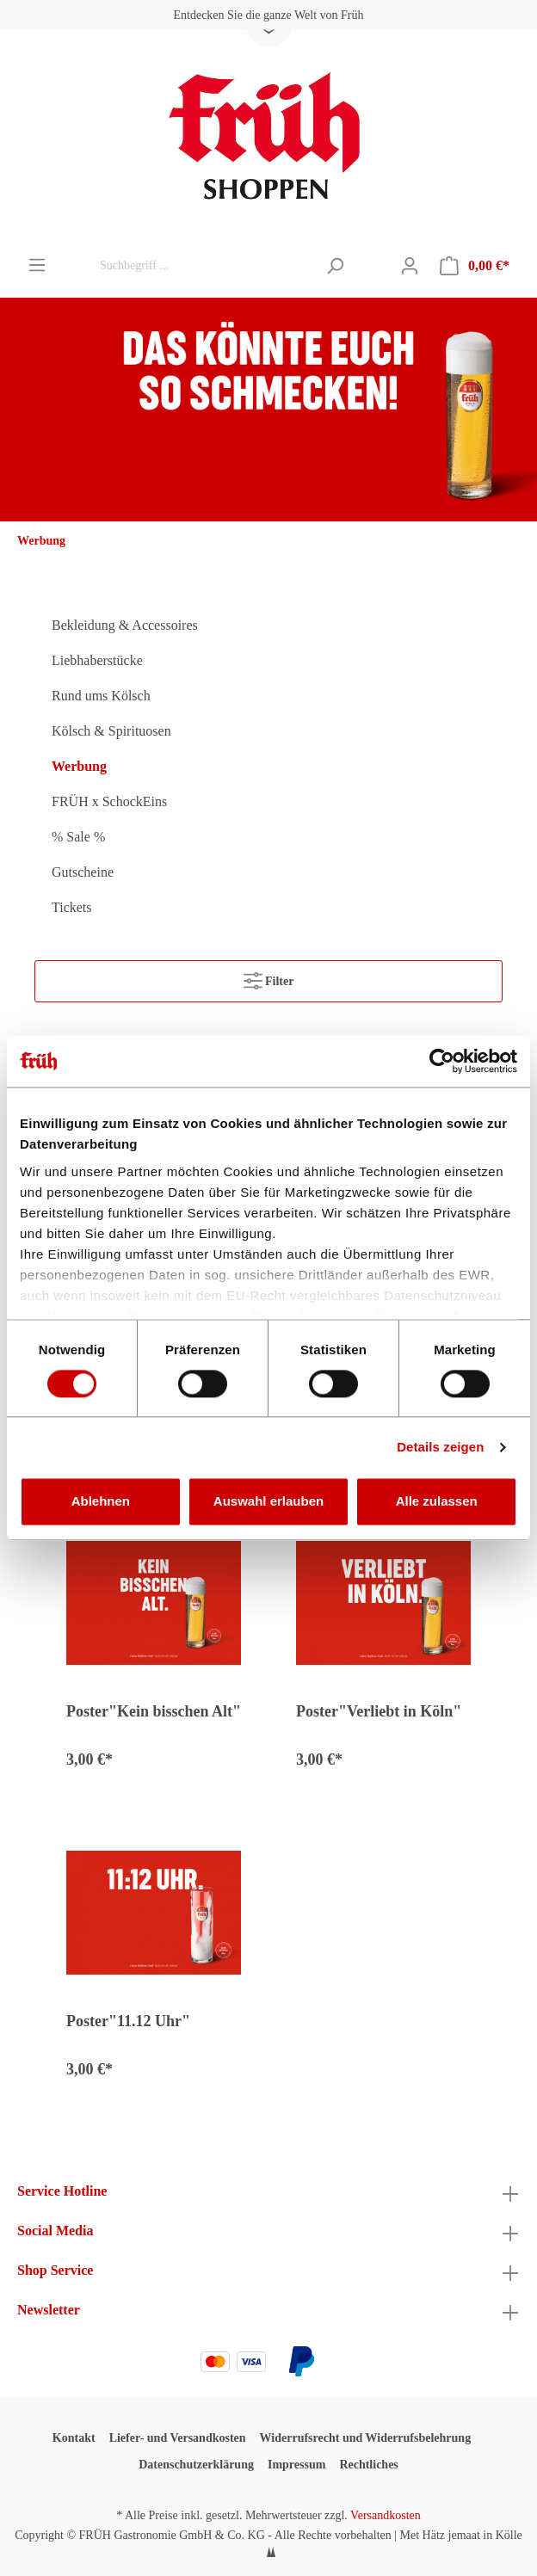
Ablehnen (100, 1501)
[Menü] (37, 265)
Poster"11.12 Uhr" (128, 2021)
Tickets (72, 907)
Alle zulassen (437, 1501)
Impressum (296, 2464)
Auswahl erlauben (268, 1501)
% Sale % (78, 836)
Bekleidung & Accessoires (125, 625)
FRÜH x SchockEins (109, 801)
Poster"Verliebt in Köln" (378, 1711)
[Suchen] (335, 266)
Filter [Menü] (269, 977)
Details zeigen (440, 1446)
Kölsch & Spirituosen (111, 731)
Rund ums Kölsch (101, 695)
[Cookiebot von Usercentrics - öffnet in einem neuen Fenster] (442, 1061)
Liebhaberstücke (97, 660)
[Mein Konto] (409, 266)
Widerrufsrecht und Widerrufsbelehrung (366, 2437)
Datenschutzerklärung (196, 2464)
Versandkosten (385, 2515)
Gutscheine (83, 872)
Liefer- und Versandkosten (177, 2437)
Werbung (79, 766)
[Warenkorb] (475, 266)
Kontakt (74, 2437)
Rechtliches (368, 2464)
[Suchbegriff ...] (203, 266)
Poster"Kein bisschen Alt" (153, 1711)
